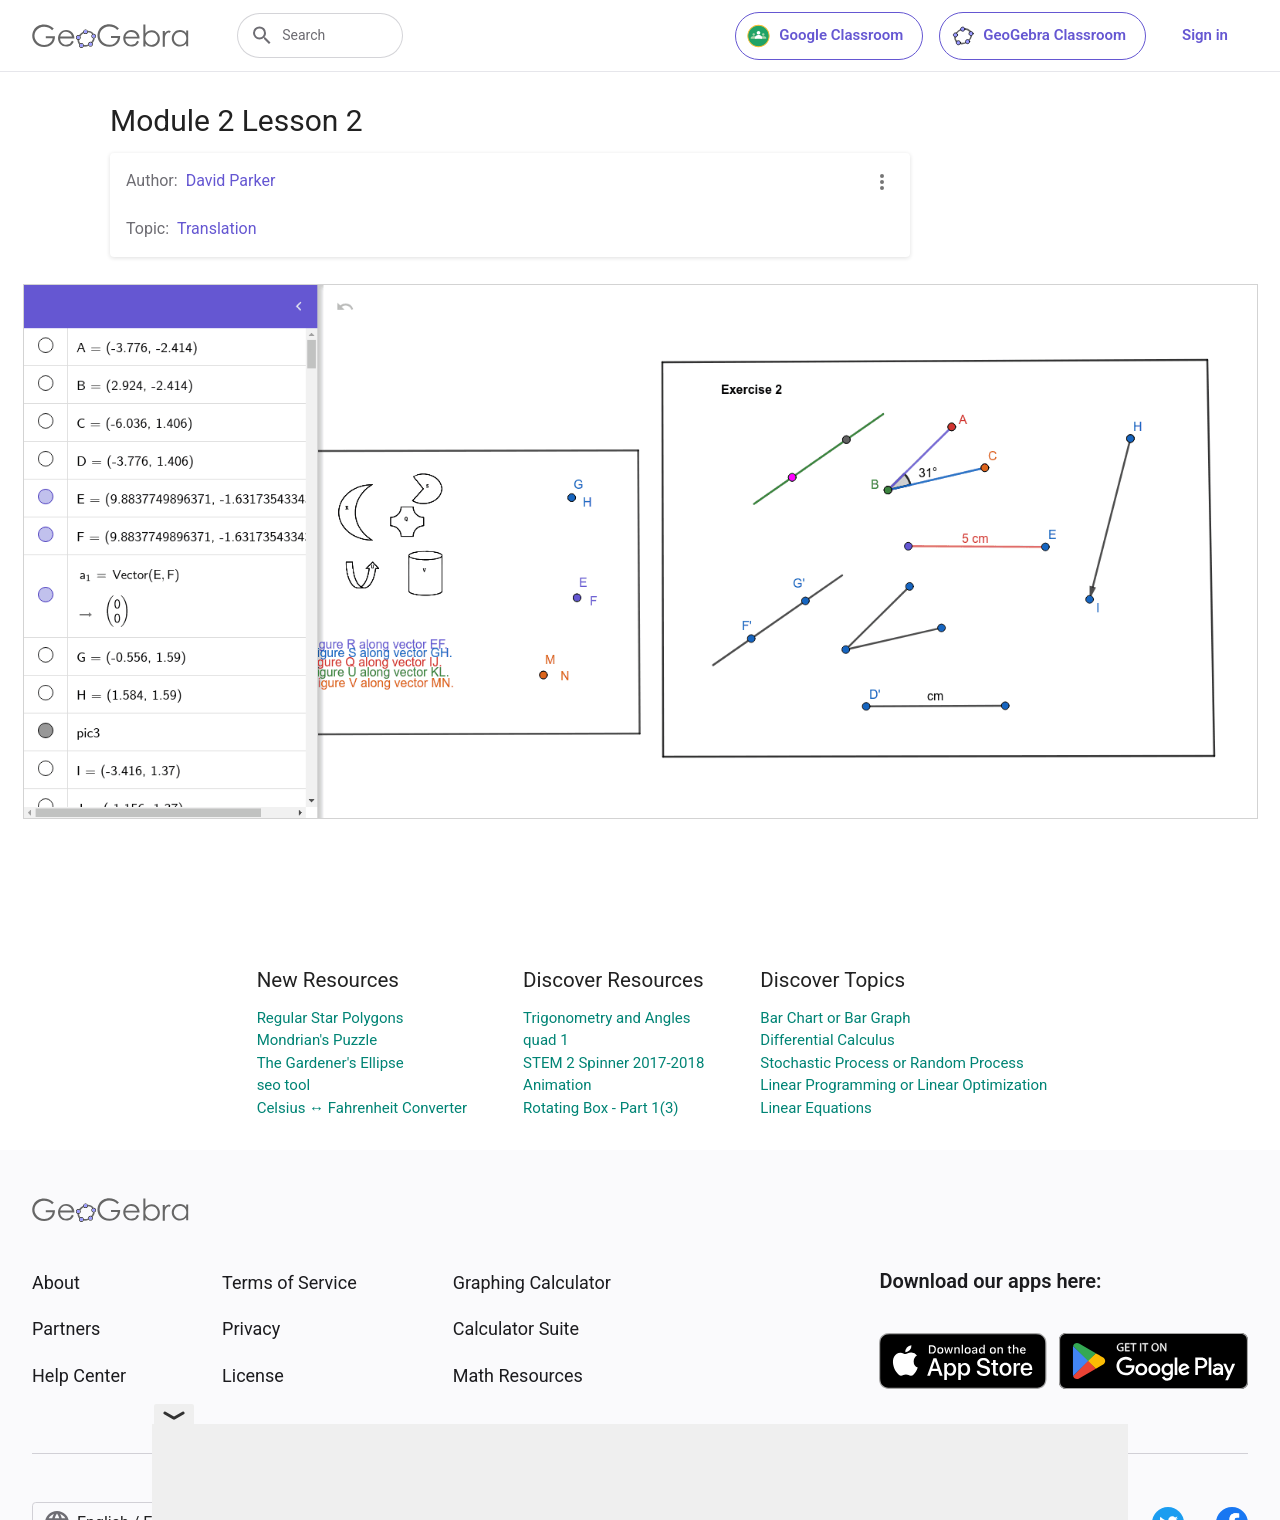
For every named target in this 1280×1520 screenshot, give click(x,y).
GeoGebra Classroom (1038, 36)
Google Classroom (825, 36)
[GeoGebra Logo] (110, 36)
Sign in (1205, 35)
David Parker (231, 180)
